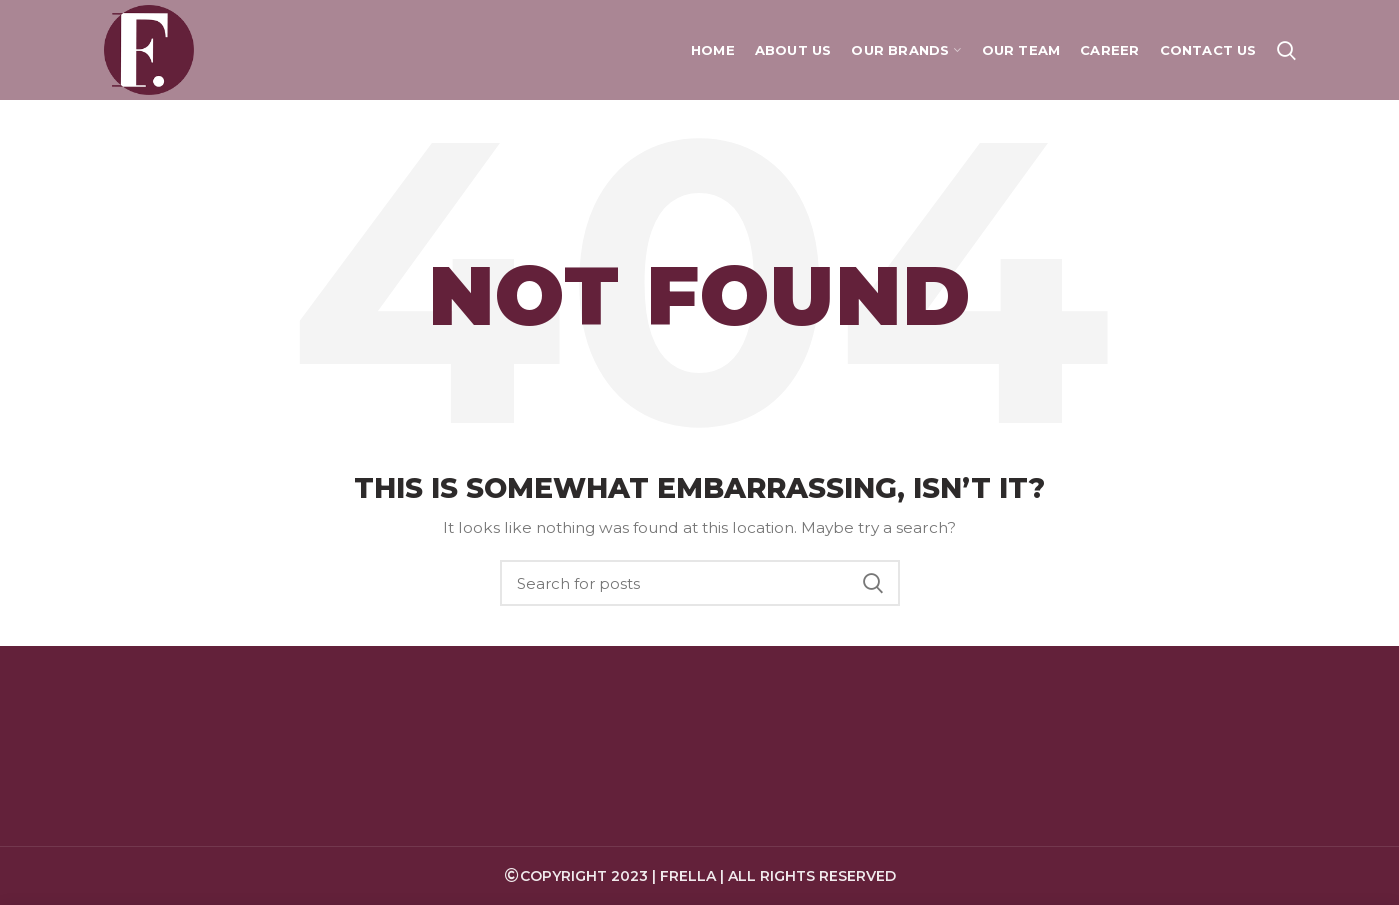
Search (873, 583)
